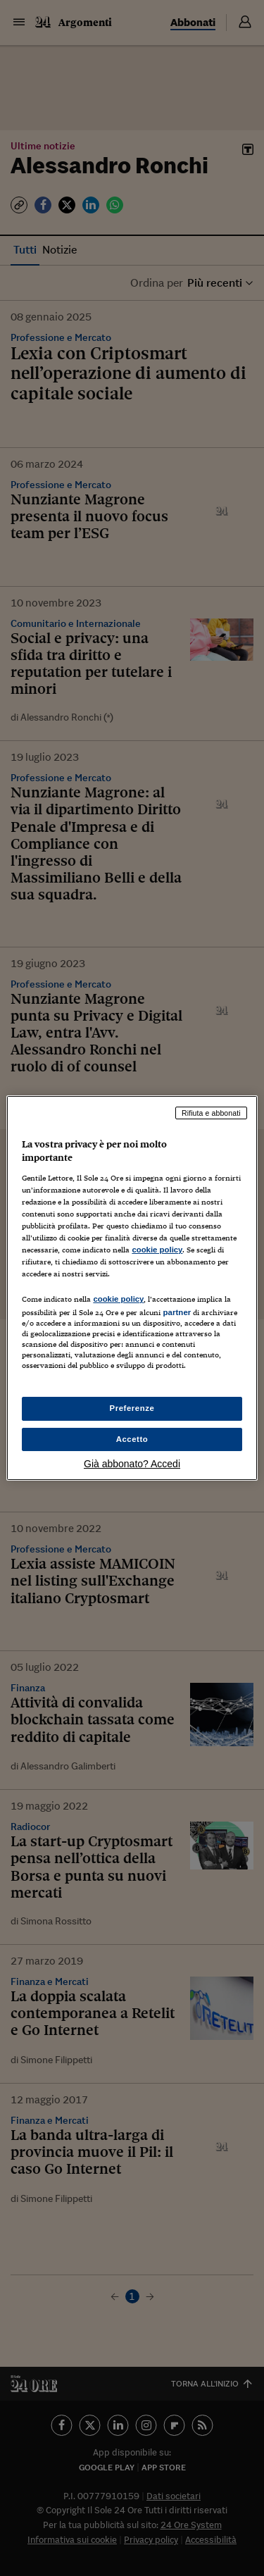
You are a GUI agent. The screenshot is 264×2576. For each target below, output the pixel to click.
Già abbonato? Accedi (132, 1463)
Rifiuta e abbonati (211, 1113)
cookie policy (157, 1249)
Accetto (132, 1439)
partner (177, 1312)
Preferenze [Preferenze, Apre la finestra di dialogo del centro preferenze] (132, 1408)
